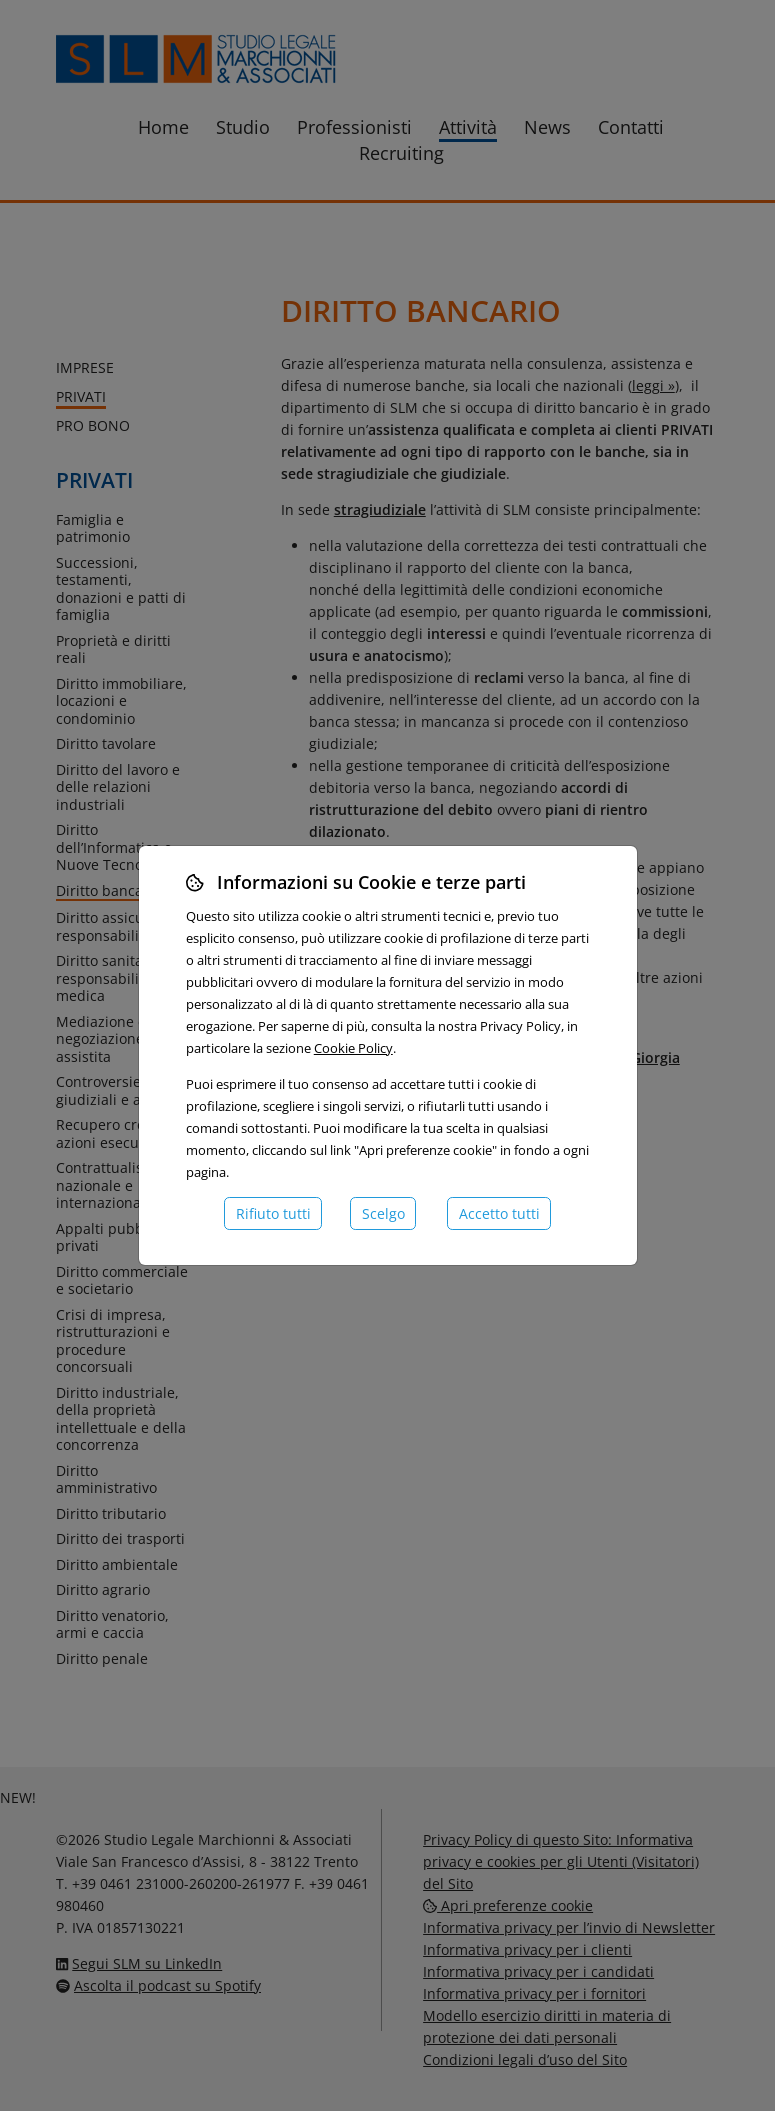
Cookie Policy (353, 1048)
